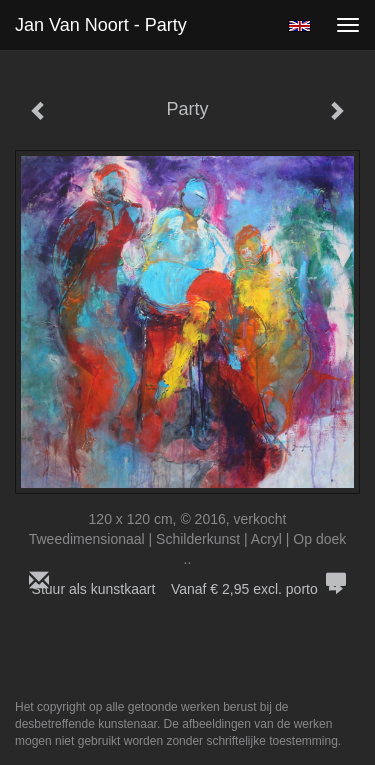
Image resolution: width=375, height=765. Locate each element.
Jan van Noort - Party (101, 25)
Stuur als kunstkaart (188, 589)
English (299, 26)
